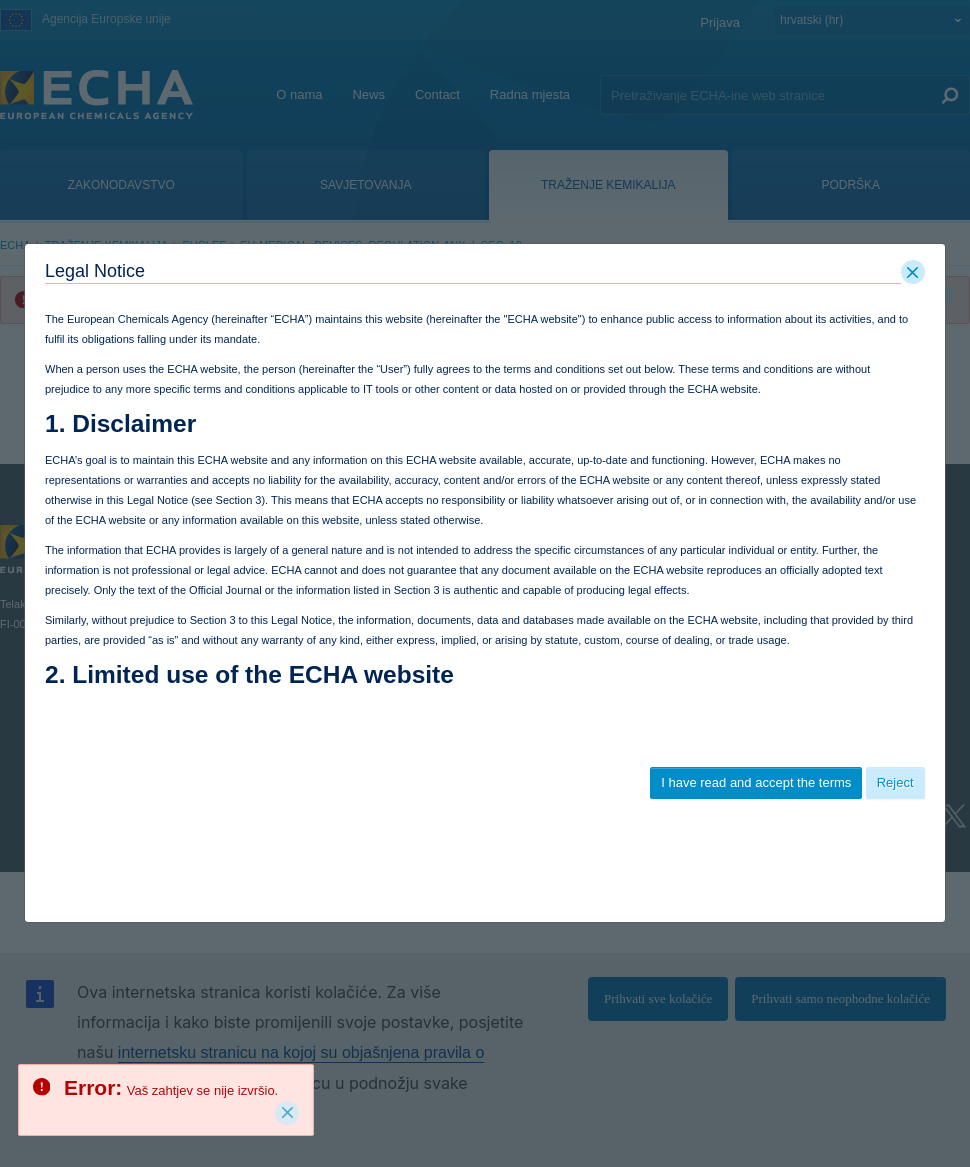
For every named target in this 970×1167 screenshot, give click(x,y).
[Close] (287, 1113)
